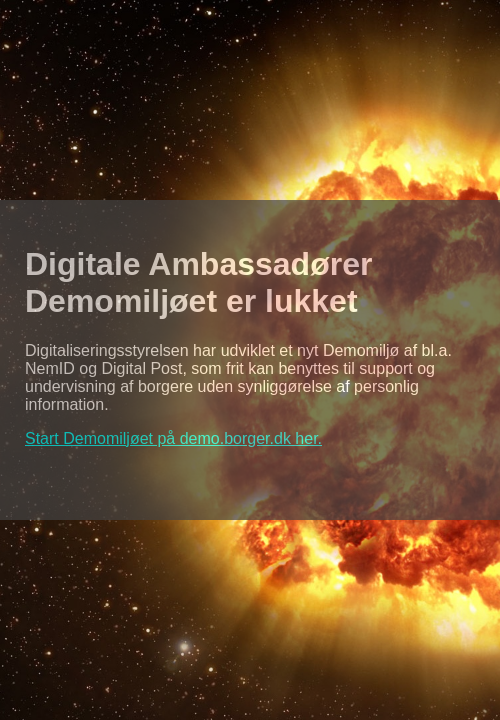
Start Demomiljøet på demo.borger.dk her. (173, 438)
